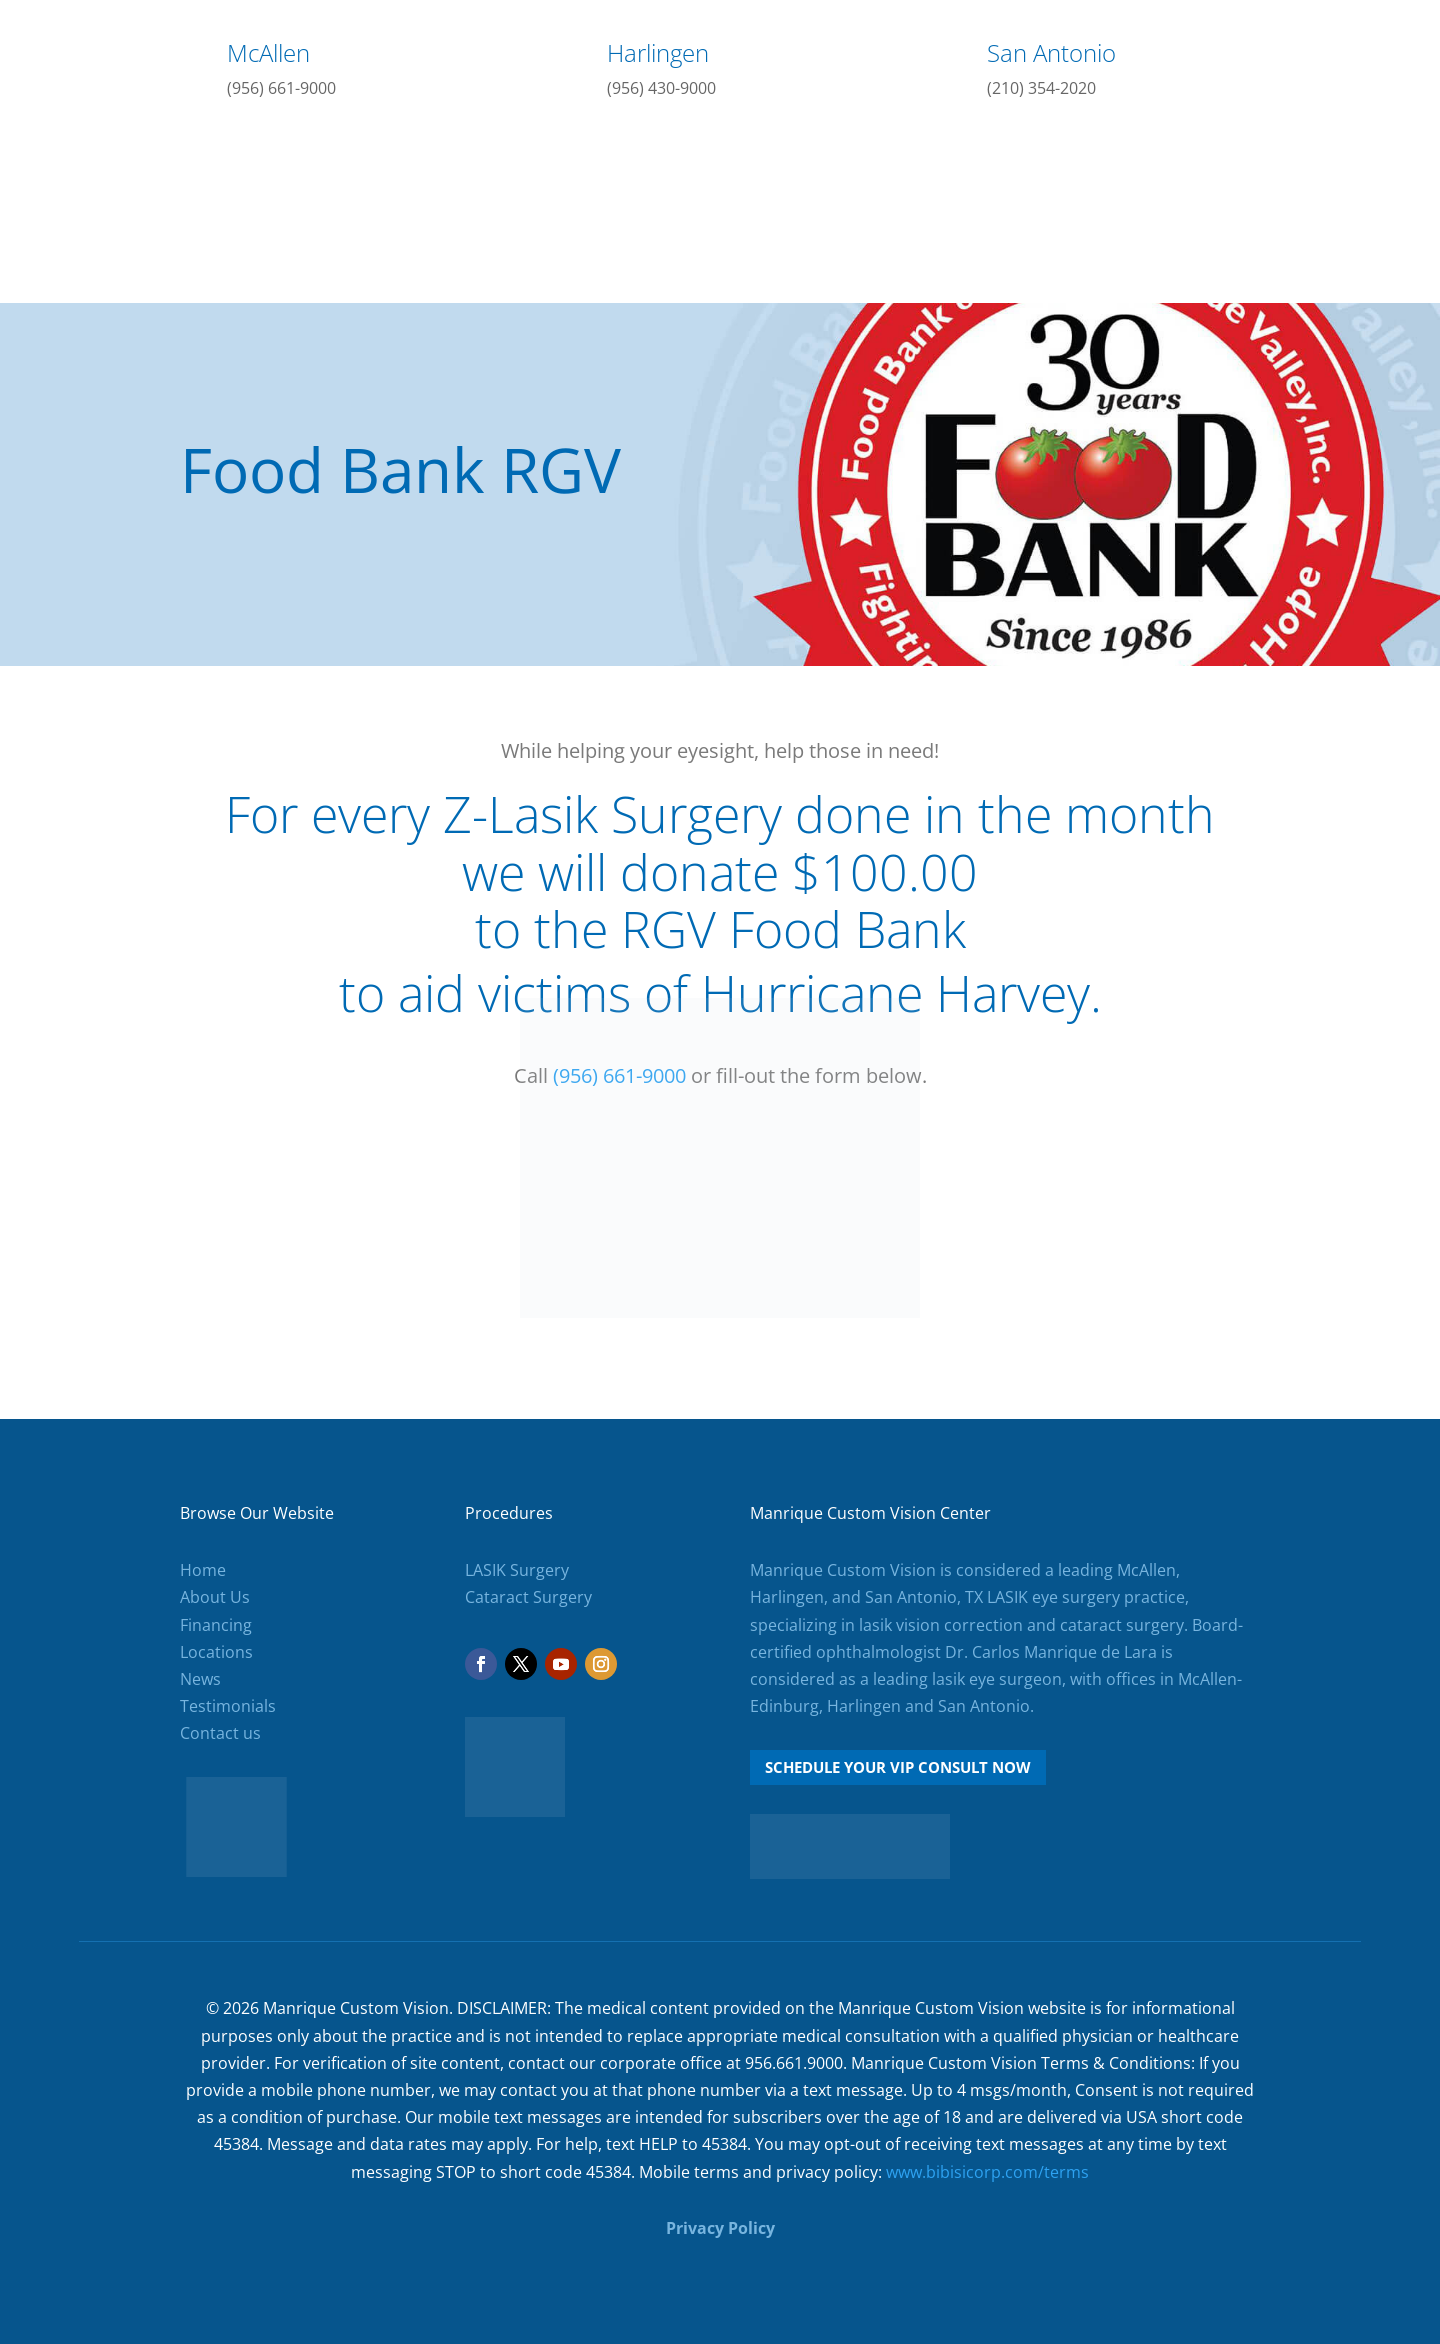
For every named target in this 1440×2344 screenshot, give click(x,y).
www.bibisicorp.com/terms (987, 2172)
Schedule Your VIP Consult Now (898, 1767)
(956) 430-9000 (661, 88)
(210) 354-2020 (1041, 88)
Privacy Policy (720, 2228)
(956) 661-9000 (281, 88)
